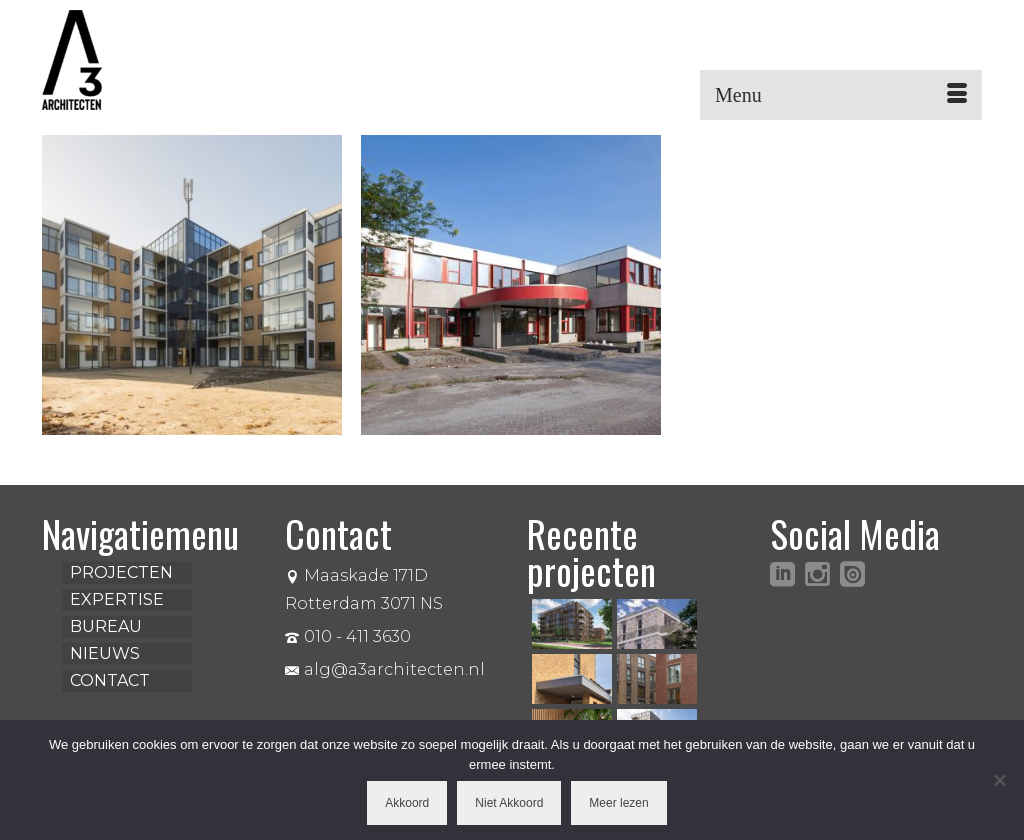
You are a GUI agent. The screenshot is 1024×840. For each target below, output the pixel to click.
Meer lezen (618, 803)
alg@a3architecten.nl (385, 669)
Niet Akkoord (509, 803)
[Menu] (841, 95)
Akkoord (407, 803)
